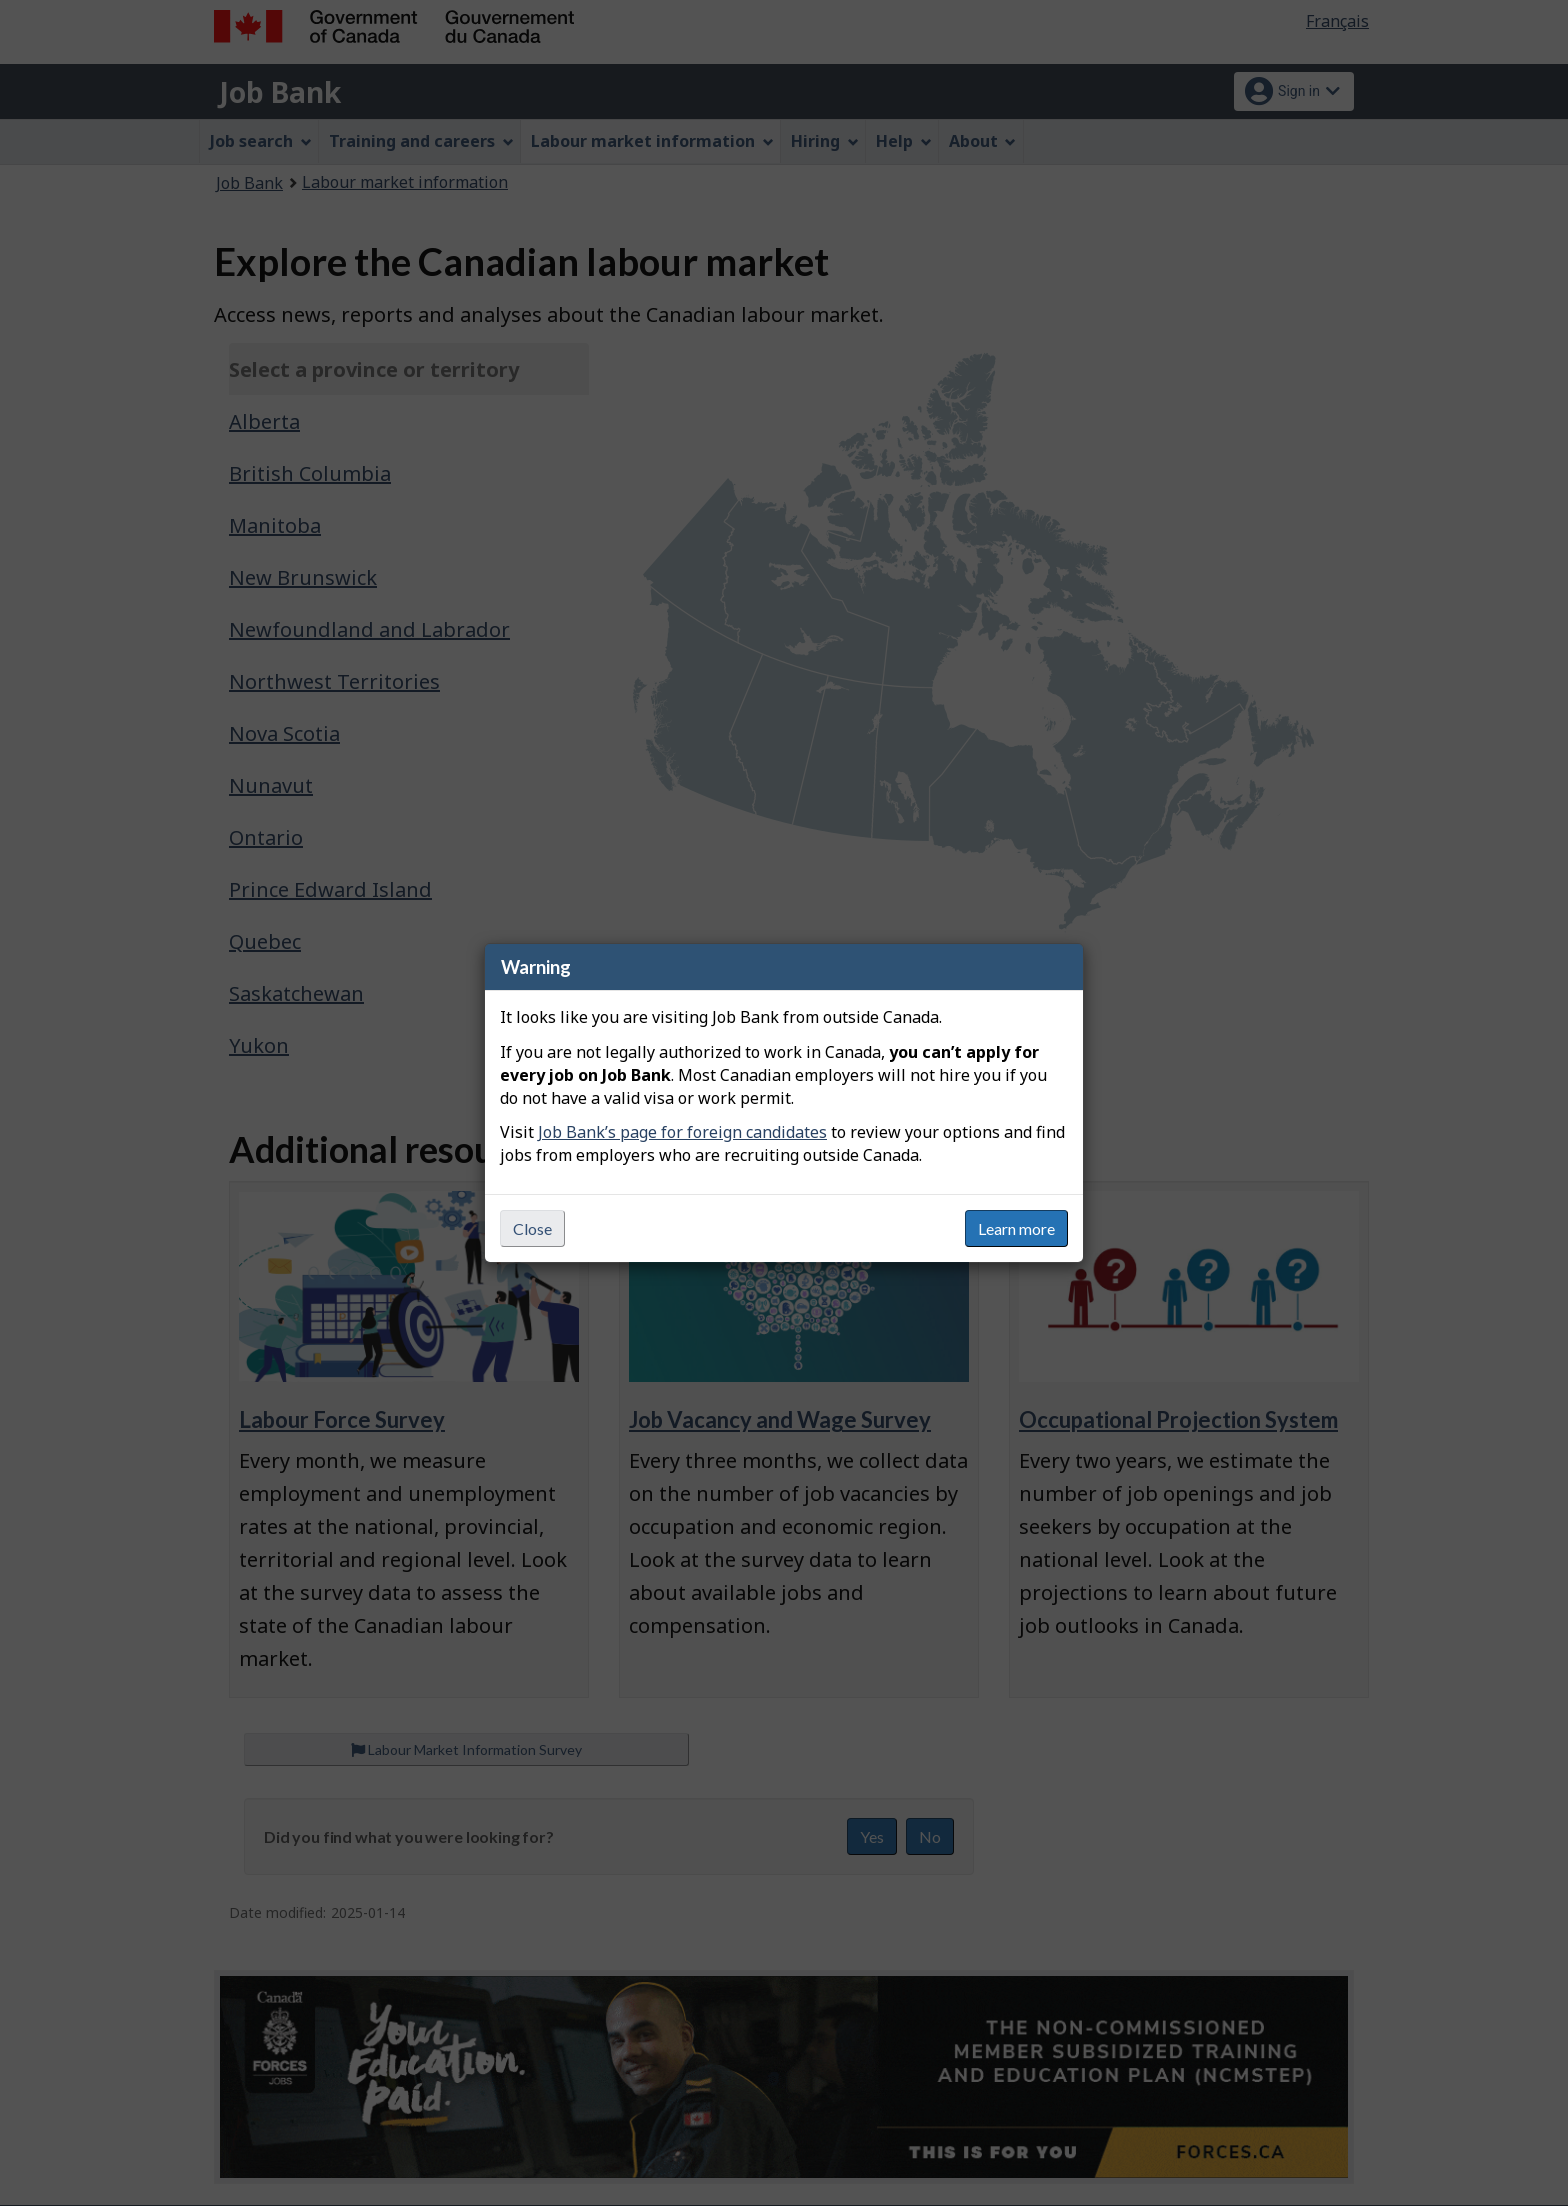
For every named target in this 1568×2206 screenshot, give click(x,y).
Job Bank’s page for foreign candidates (682, 1132)
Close (532, 1228)
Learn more (1016, 1228)
